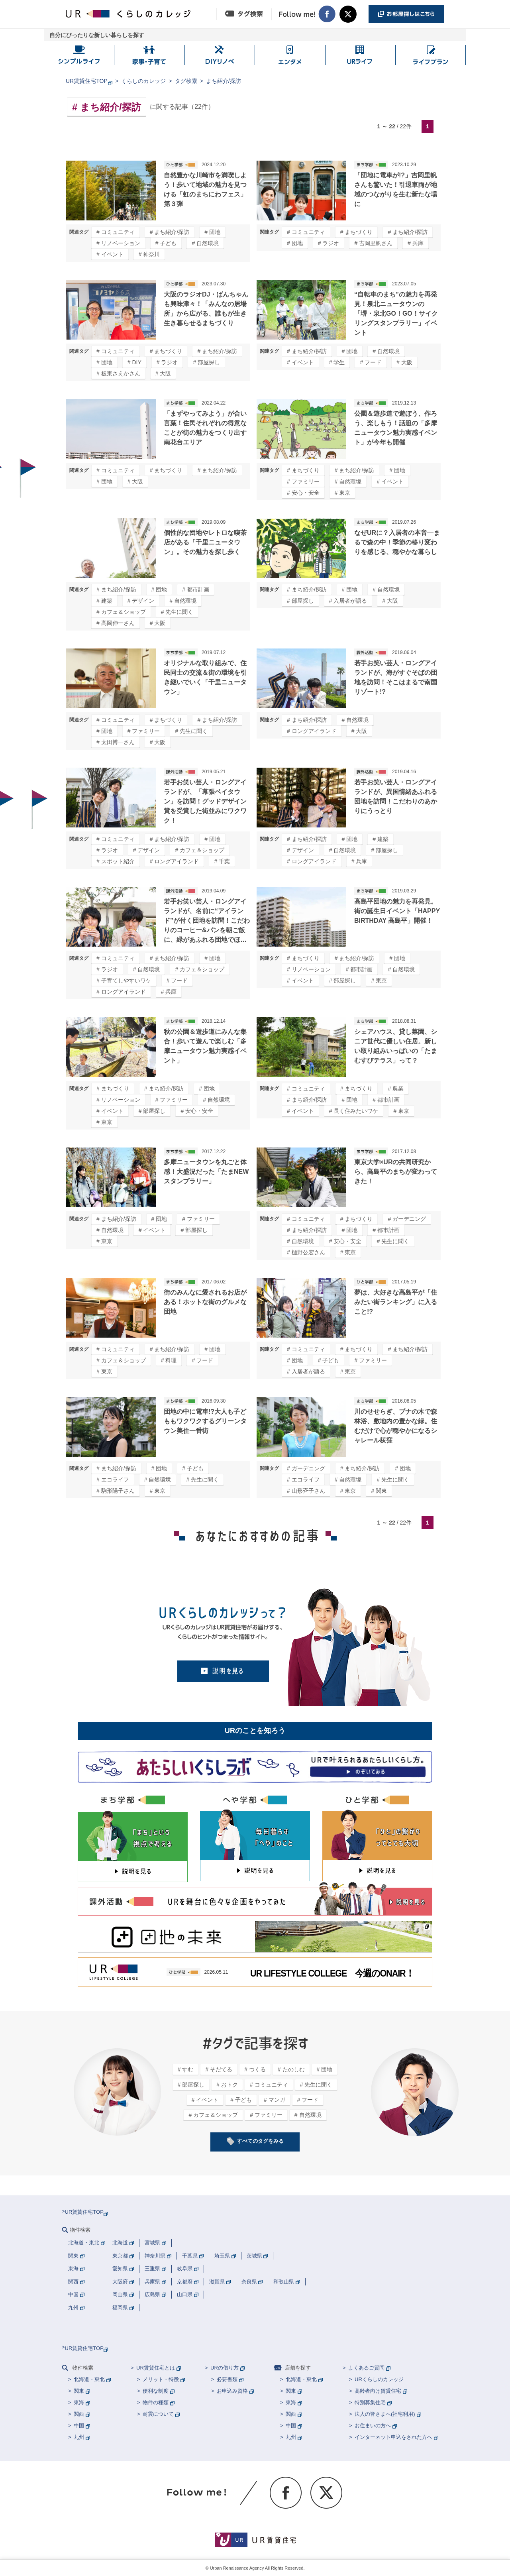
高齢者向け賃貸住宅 (378, 2391)
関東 (79, 2391)
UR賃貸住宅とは (155, 2368)
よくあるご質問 (366, 2368)
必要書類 (227, 2379)
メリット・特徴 (161, 2379)
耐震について (158, 2414)
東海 (79, 2402)
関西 (79, 2414)
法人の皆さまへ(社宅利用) (385, 2414)
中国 (79, 2426)
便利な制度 (156, 2391)
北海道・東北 (89, 2379)
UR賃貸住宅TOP (87, 81)
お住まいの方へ (373, 2426)
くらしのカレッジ (143, 81)
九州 (79, 2437)
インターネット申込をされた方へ (393, 2437)
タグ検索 (186, 81)
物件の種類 (156, 2402)
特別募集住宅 (370, 2402)
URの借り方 (224, 2368)
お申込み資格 (232, 2391)
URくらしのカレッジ (379, 2379)
